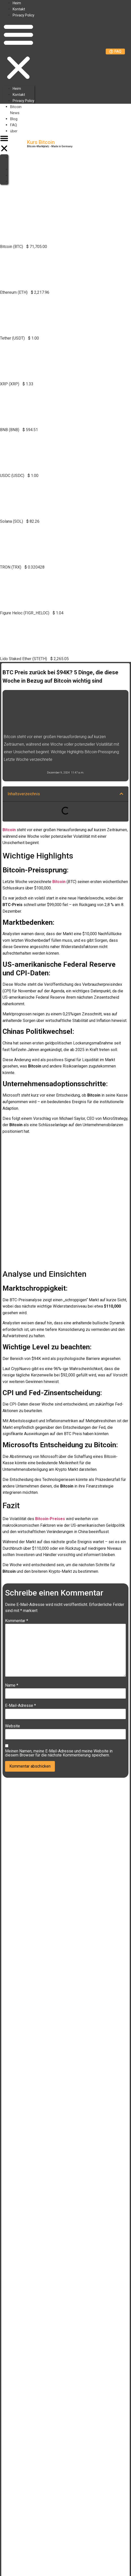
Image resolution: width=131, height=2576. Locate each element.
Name (11, 1685)
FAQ (13, 125)
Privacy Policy (23, 15)
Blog (13, 119)
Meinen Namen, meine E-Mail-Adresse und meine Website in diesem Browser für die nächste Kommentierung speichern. (59, 1753)
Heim (17, 89)
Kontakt (19, 9)
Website (12, 1726)
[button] (18, 52)
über (13, 131)
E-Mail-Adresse (20, 1706)
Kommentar (16, 1621)
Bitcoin (59, 881)
